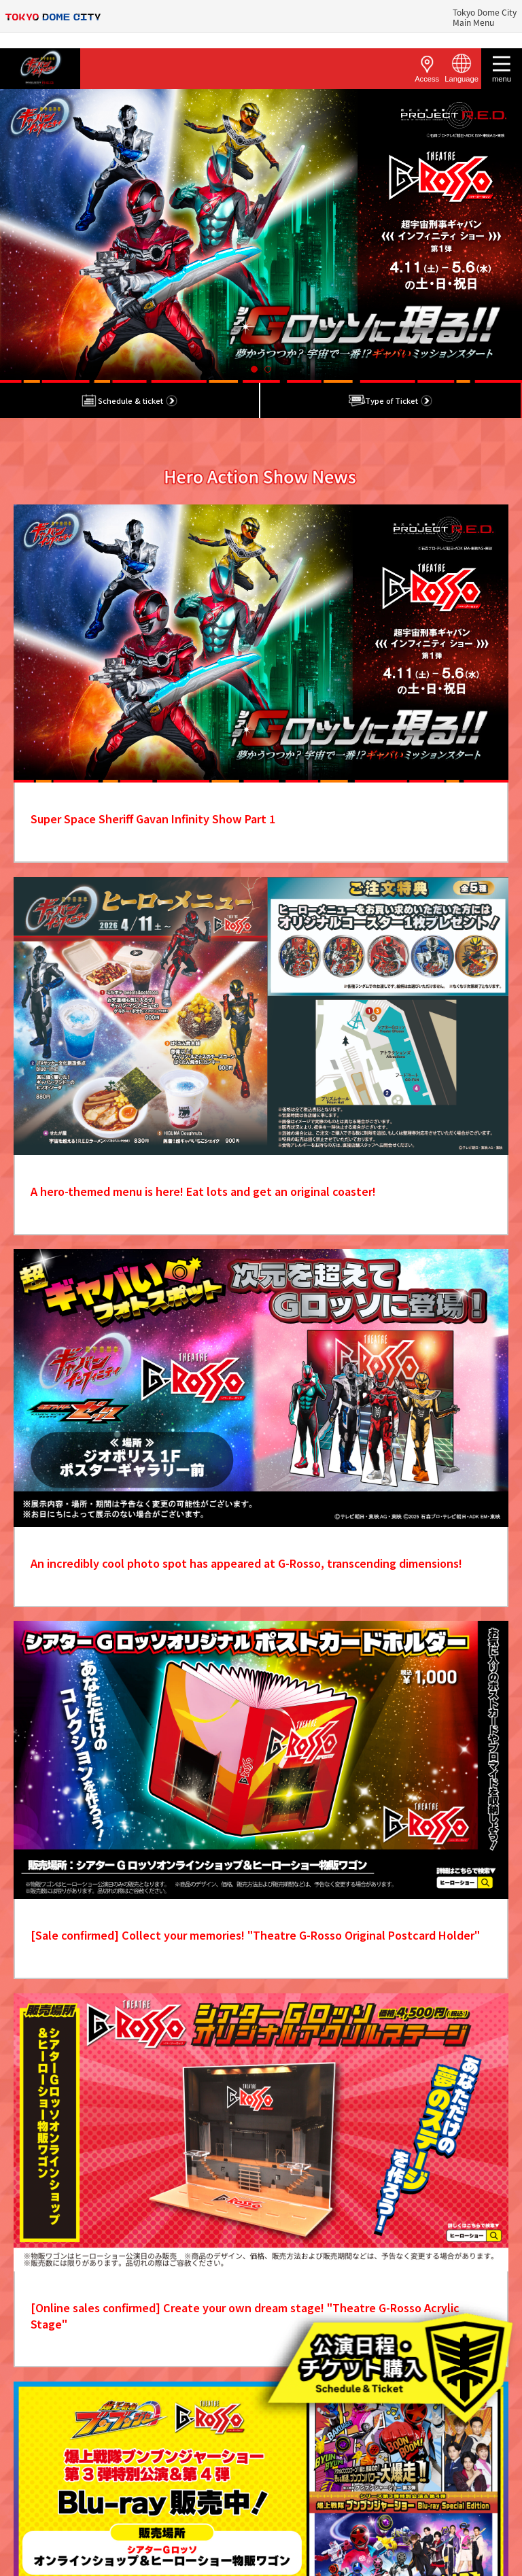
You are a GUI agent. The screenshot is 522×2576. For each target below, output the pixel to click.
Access (427, 68)
